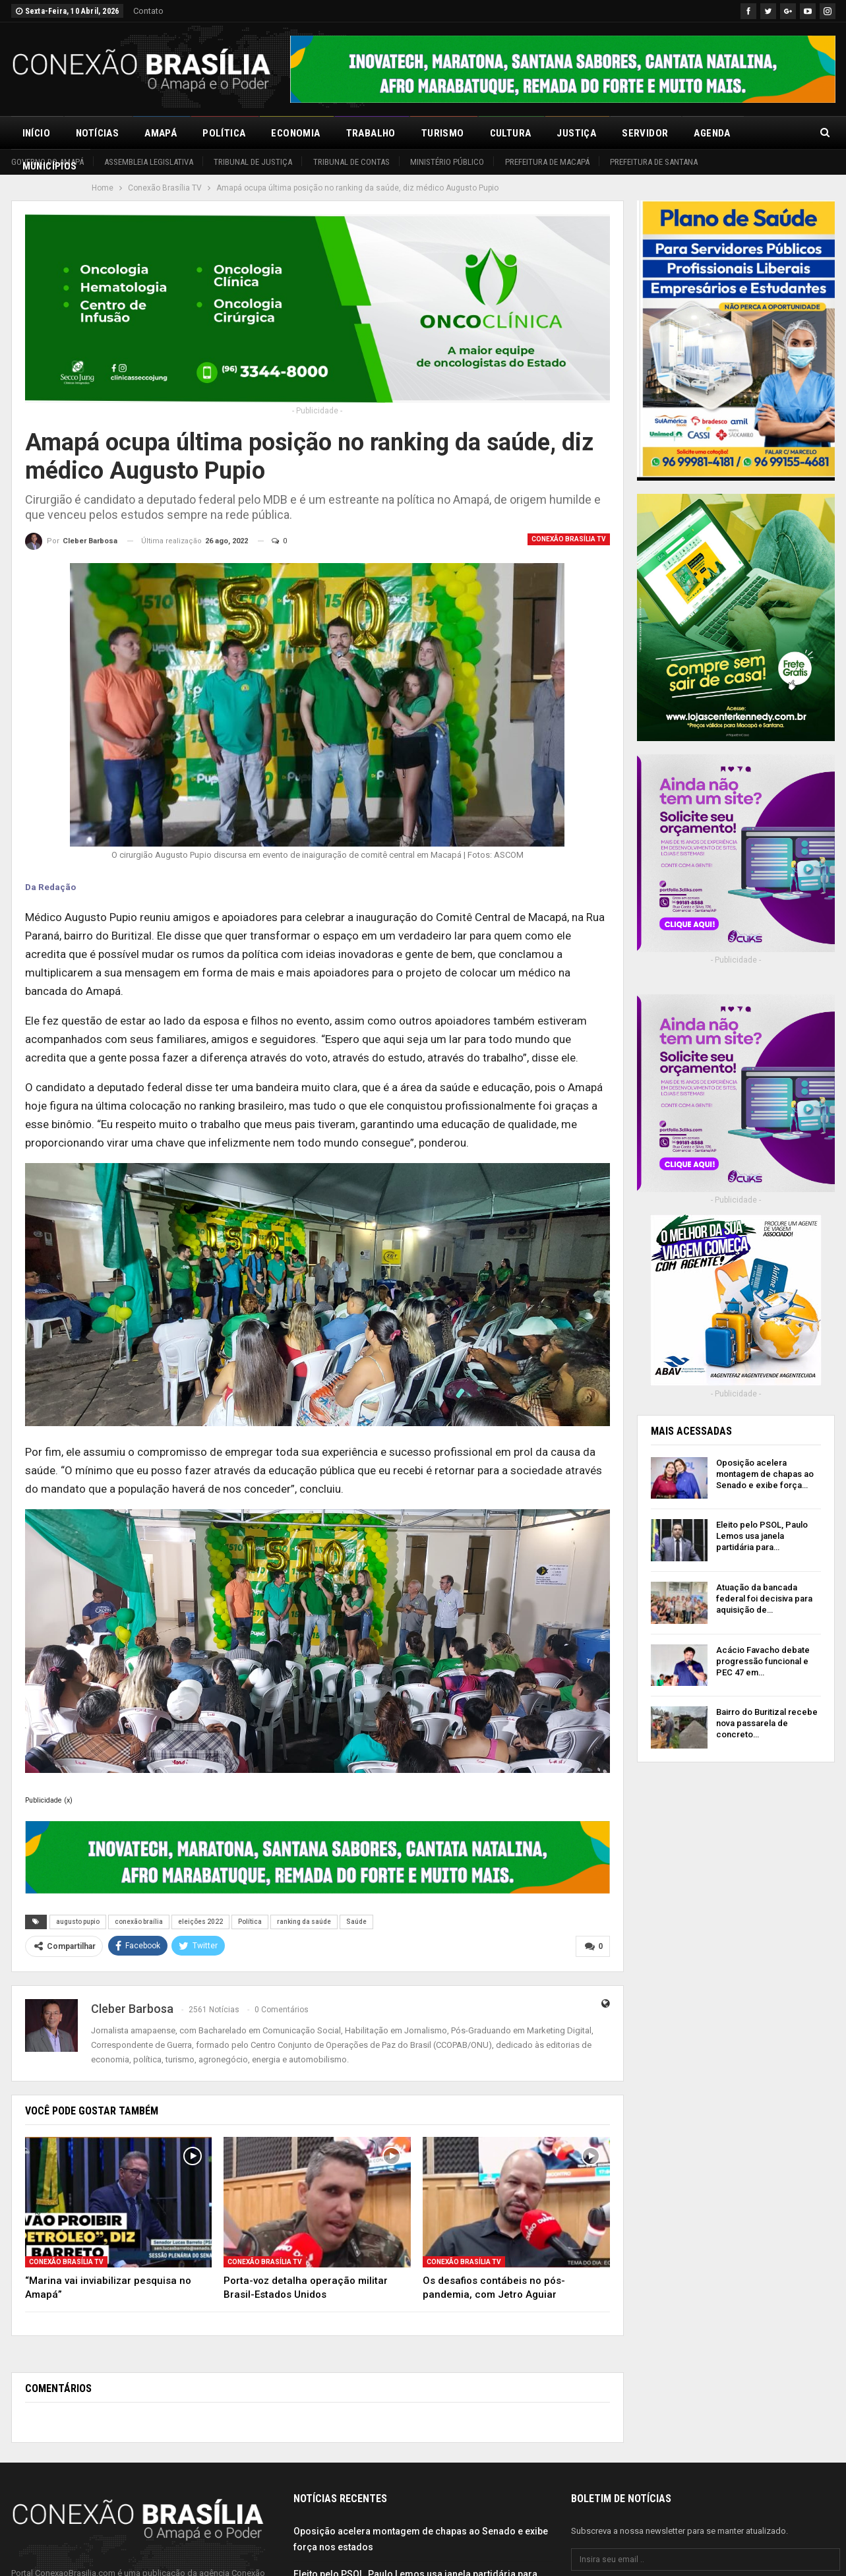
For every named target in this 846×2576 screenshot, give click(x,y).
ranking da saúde (304, 1921)
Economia (295, 133)
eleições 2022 (200, 1921)
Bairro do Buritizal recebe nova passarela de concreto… (767, 1723)
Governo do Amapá (47, 162)
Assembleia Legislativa (148, 162)
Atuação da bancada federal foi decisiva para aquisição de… (764, 1598)
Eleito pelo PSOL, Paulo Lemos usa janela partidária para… (762, 1536)
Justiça (576, 133)
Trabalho (371, 133)
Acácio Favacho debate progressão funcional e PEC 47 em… (763, 1661)
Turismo (442, 133)
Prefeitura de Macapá (547, 162)
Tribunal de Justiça (253, 162)
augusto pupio (78, 1921)
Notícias (97, 133)
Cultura (510, 133)
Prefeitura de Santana (654, 162)
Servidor (645, 133)
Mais (768, 133)
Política (223, 133)
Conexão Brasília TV (568, 539)
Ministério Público (447, 162)
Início (36, 133)
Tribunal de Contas (351, 162)
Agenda (712, 133)
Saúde (356, 1921)
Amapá (160, 133)
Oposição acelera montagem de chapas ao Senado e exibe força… (765, 1474)
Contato (148, 11)
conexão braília (139, 1921)
